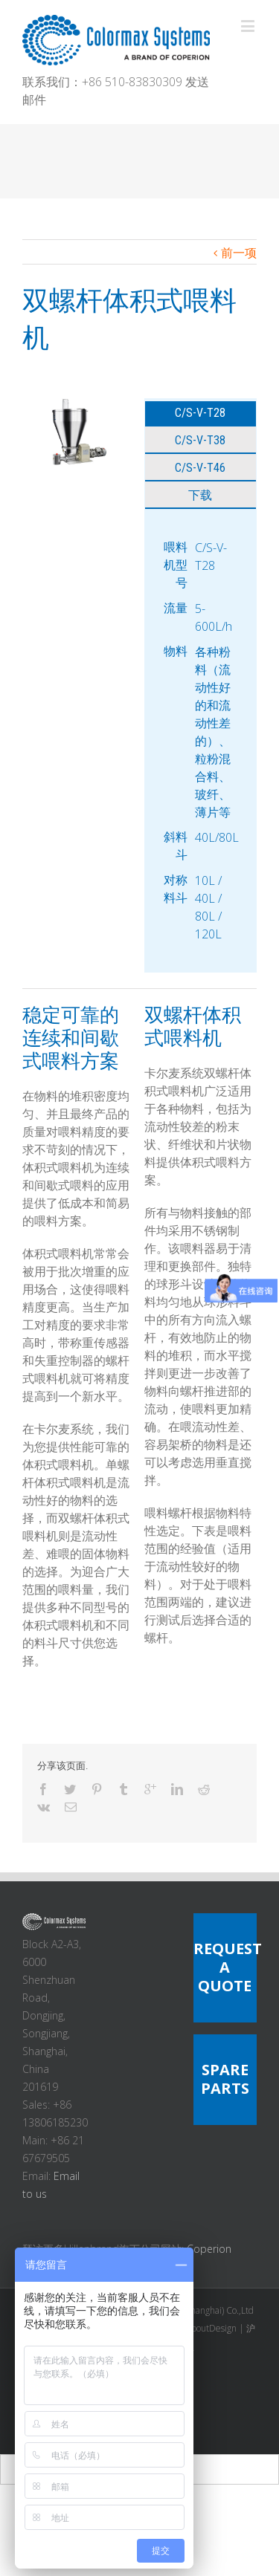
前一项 (239, 252)
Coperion (209, 2249)
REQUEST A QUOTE (227, 1967)
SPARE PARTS (225, 2079)
